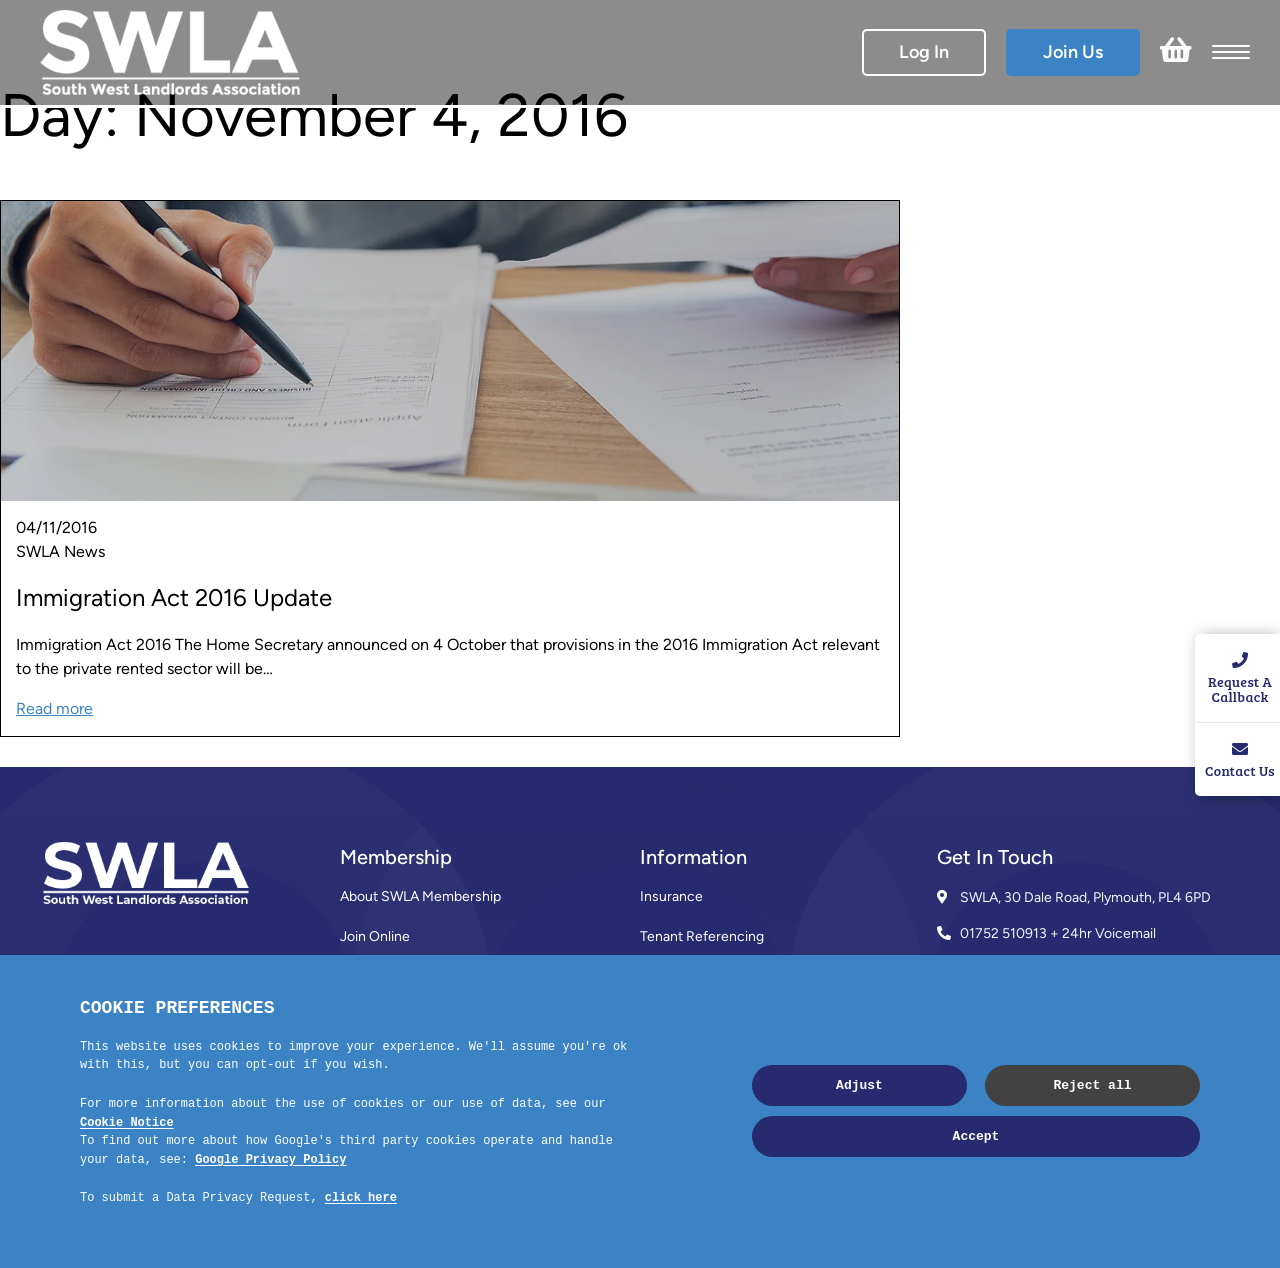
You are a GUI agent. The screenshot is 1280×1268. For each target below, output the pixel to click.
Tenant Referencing (702, 936)
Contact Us (375, 1056)
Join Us (1073, 52)
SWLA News (60, 551)
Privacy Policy (682, 1096)
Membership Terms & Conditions (442, 1016)
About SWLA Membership (420, 896)
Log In (924, 52)
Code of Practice (692, 1056)
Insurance (671, 896)
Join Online (375, 936)
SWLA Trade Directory (709, 976)
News (658, 1016)
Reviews (366, 976)
